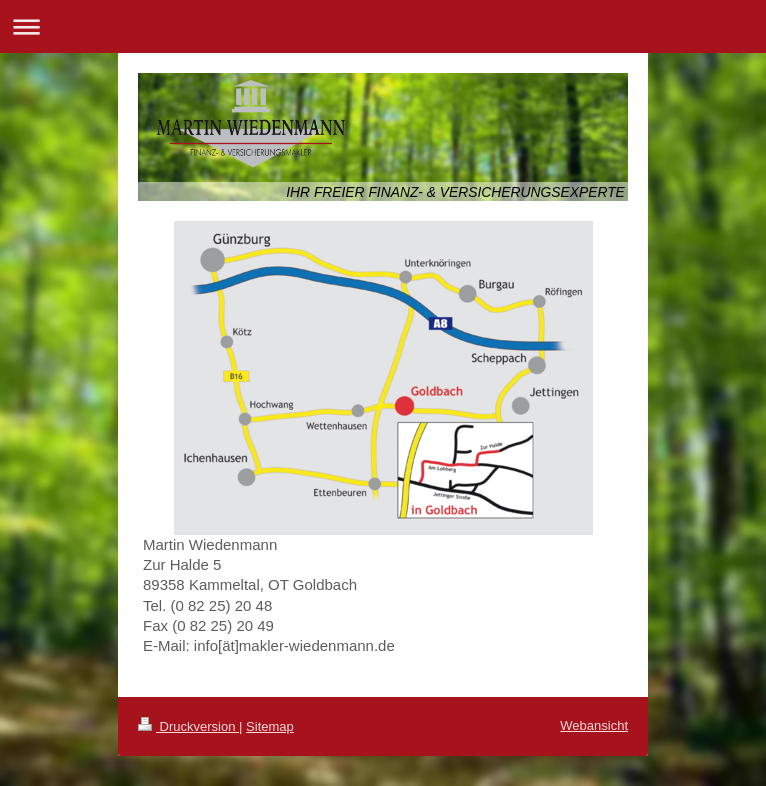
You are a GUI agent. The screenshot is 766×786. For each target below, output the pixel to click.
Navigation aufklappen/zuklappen (383, 26)
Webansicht (594, 725)
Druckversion (188, 726)
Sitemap (270, 726)
